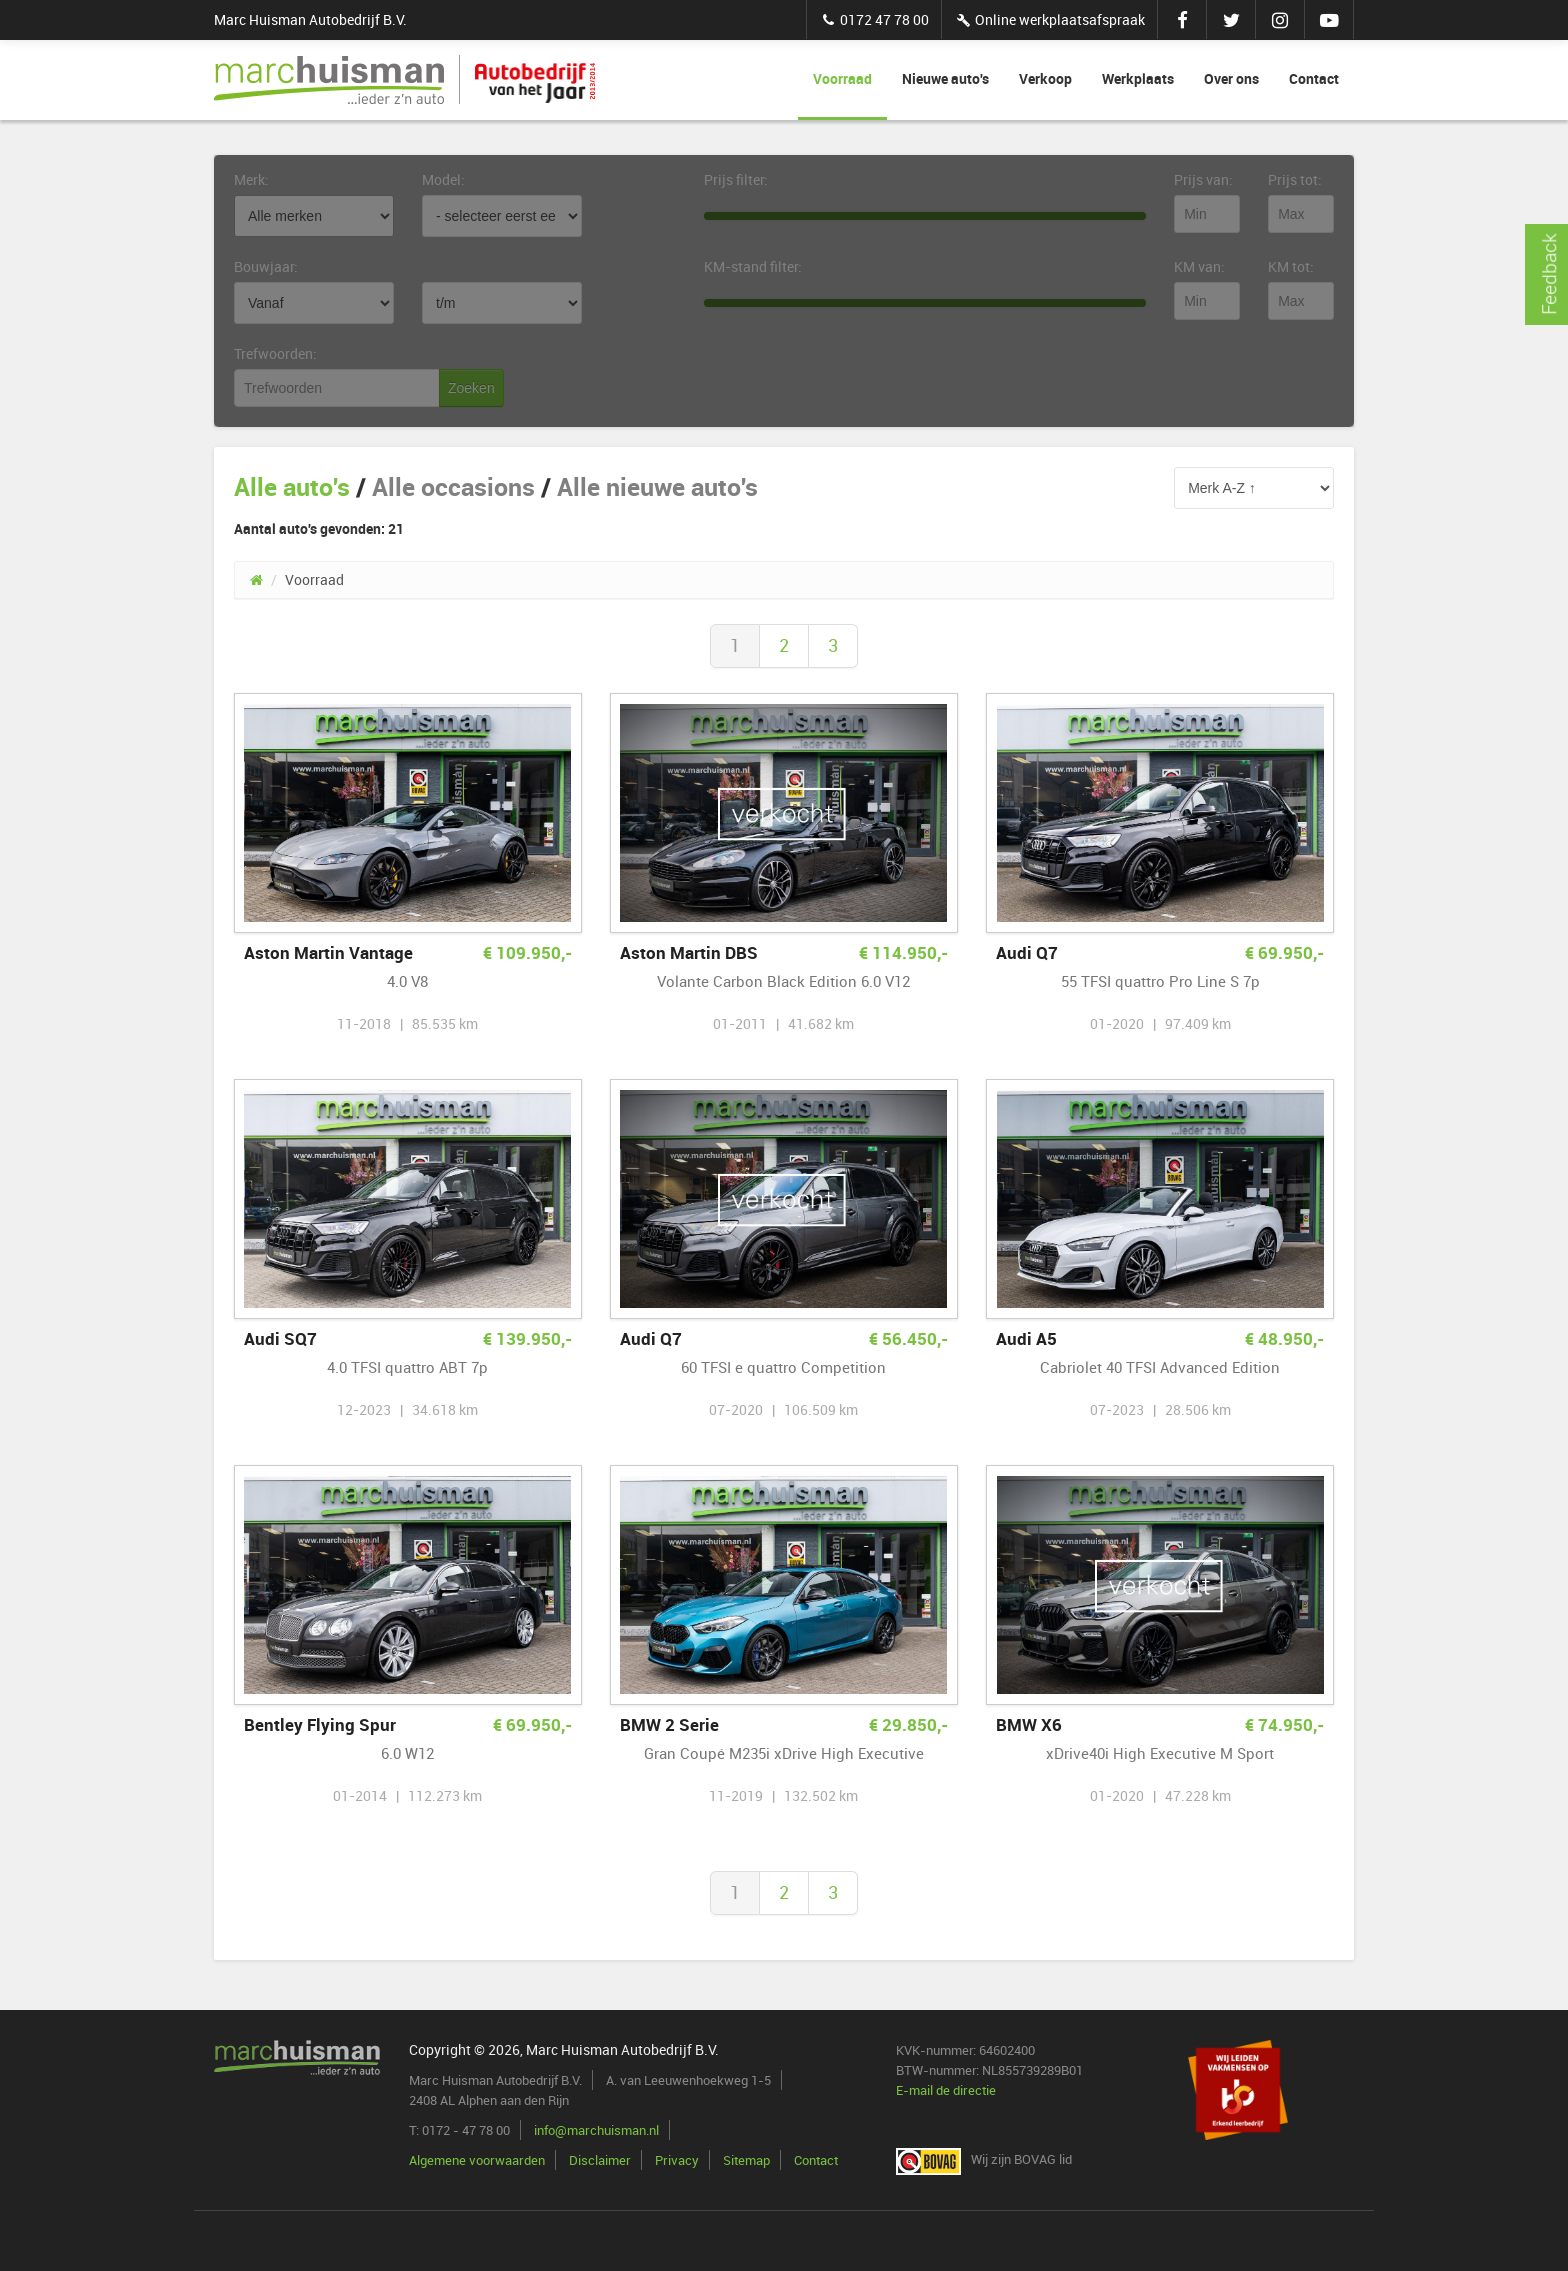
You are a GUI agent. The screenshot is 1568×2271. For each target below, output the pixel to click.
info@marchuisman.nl (596, 2130)
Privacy (677, 2160)
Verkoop (1045, 78)
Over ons (1231, 78)
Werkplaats (1138, 78)
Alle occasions (453, 486)
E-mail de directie (946, 2090)
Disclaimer (600, 2160)
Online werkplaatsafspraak (1049, 19)
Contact (1314, 78)
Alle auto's (292, 486)
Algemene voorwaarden (477, 2160)
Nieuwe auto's (945, 78)
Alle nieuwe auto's (657, 486)
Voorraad (842, 78)
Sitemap (746, 2160)
